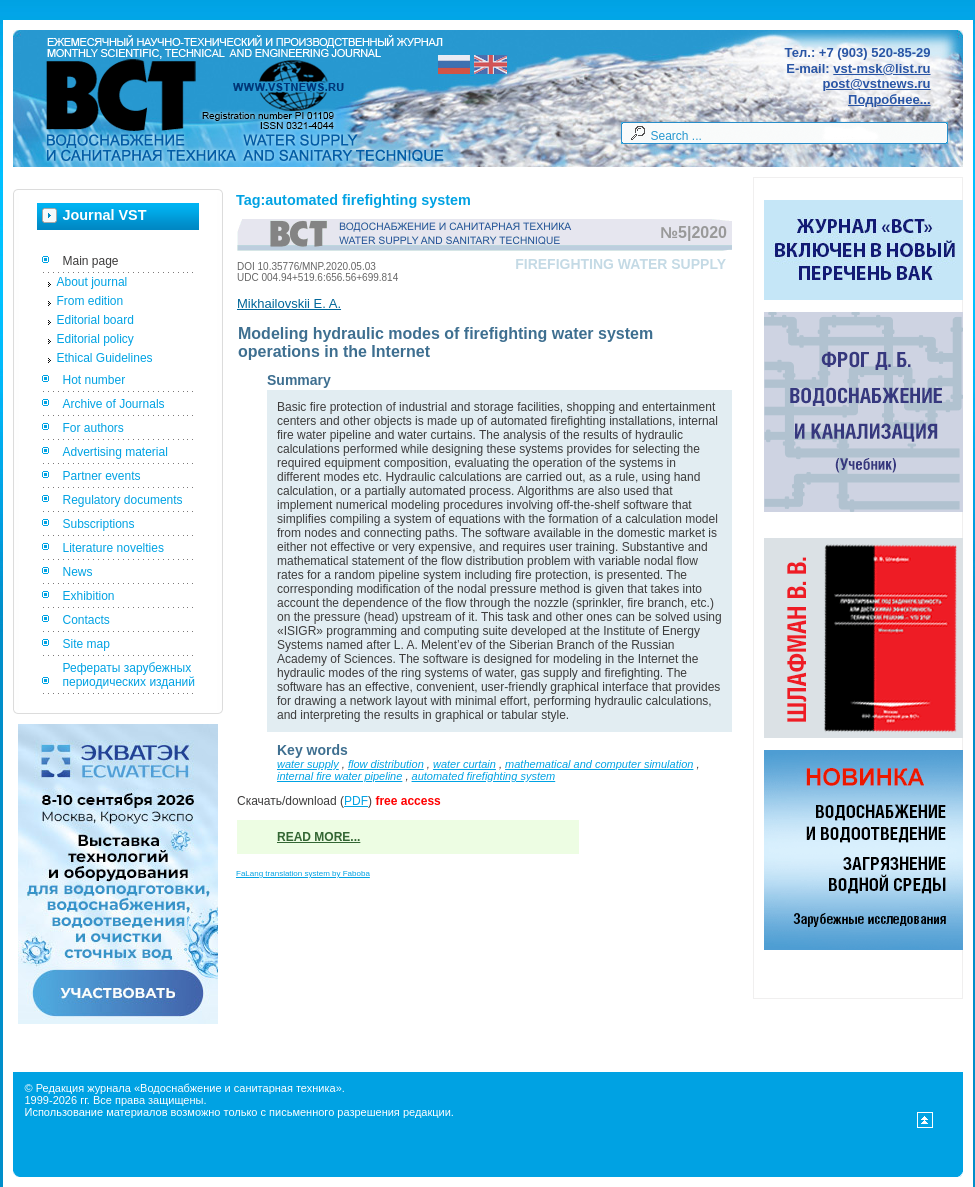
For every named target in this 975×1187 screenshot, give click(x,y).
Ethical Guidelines (105, 358)
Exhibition (89, 596)
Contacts (86, 620)
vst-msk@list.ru (881, 68)
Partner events (102, 476)
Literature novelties (113, 548)
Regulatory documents (123, 500)
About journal (92, 282)
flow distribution (386, 764)
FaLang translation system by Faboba (303, 873)
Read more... (318, 837)
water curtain (464, 764)
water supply (308, 764)
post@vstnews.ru (876, 83)
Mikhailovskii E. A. (289, 303)
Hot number (94, 380)
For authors (93, 428)
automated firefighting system (484, 776)
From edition (90, 301)
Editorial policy (95, 339)
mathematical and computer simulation (599, 764)
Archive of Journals (114, 404)
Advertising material (115, 452)
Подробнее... (889, 99)
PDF (356, 801)
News (78, 572)
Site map (86, 644)
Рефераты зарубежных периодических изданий (129, 675)
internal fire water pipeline (339, 776)
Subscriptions (99, 524)
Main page (91, 261)
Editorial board (95, 320)
